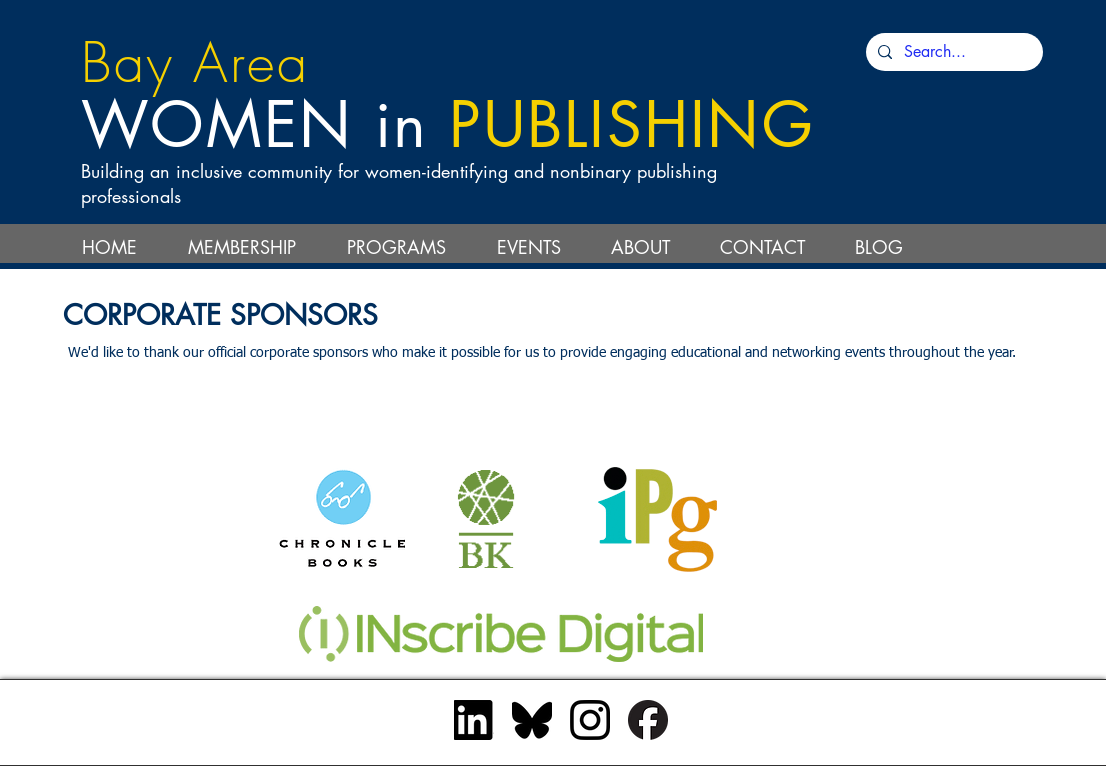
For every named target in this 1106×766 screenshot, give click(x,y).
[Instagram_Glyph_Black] (590, 720)
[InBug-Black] (474, 720)
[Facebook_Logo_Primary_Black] (648, 720)
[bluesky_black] (532, 720)
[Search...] (952, 52)
